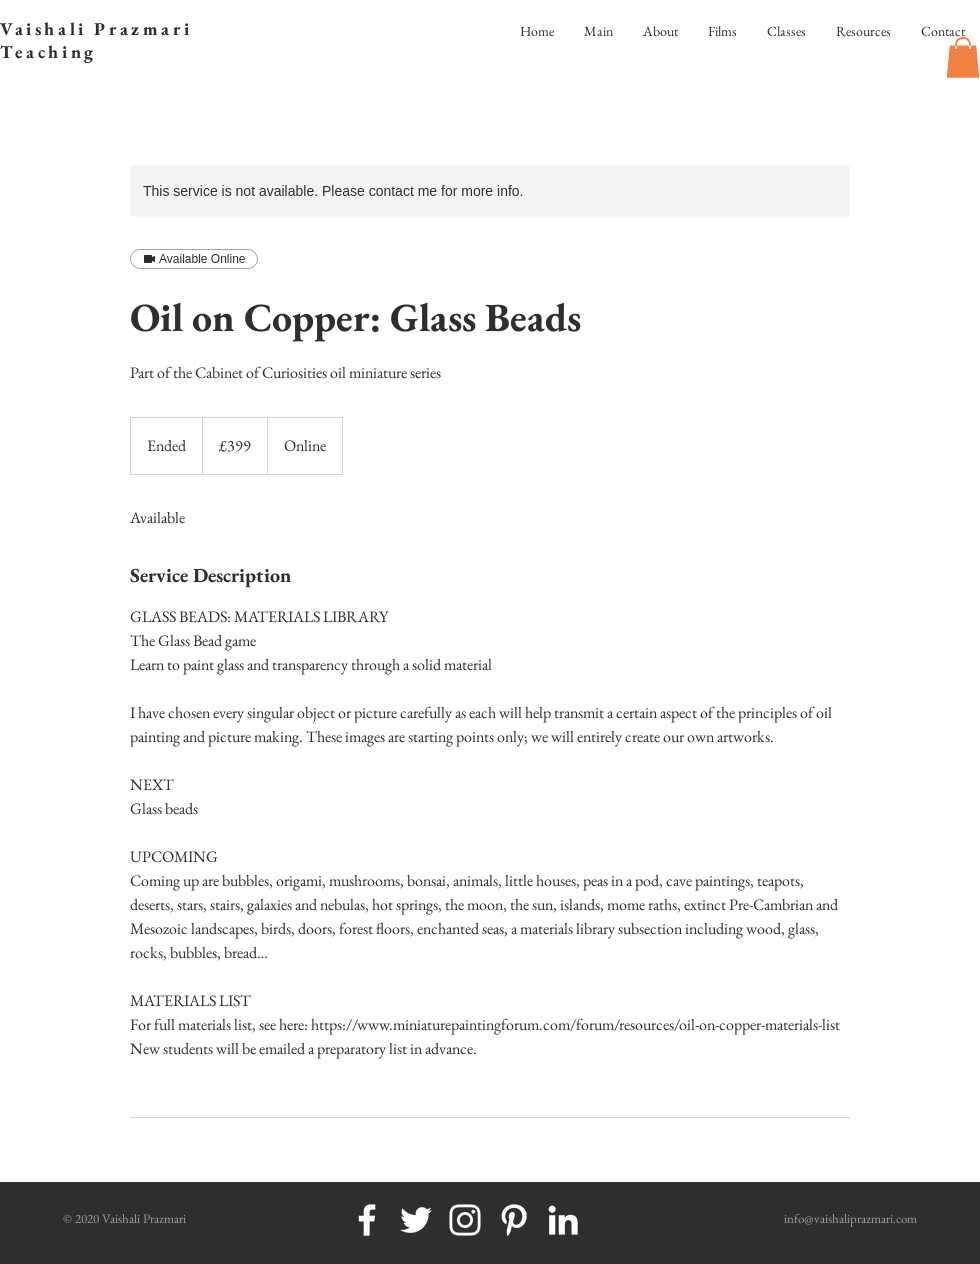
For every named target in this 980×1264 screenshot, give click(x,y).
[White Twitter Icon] (416, 1220)
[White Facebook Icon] (367, 1220)
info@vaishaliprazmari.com (850, 1218)
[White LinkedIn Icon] (563, 1220)
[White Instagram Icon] (465, 1220)
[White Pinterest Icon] (514, 1220)
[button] (963, 57)
